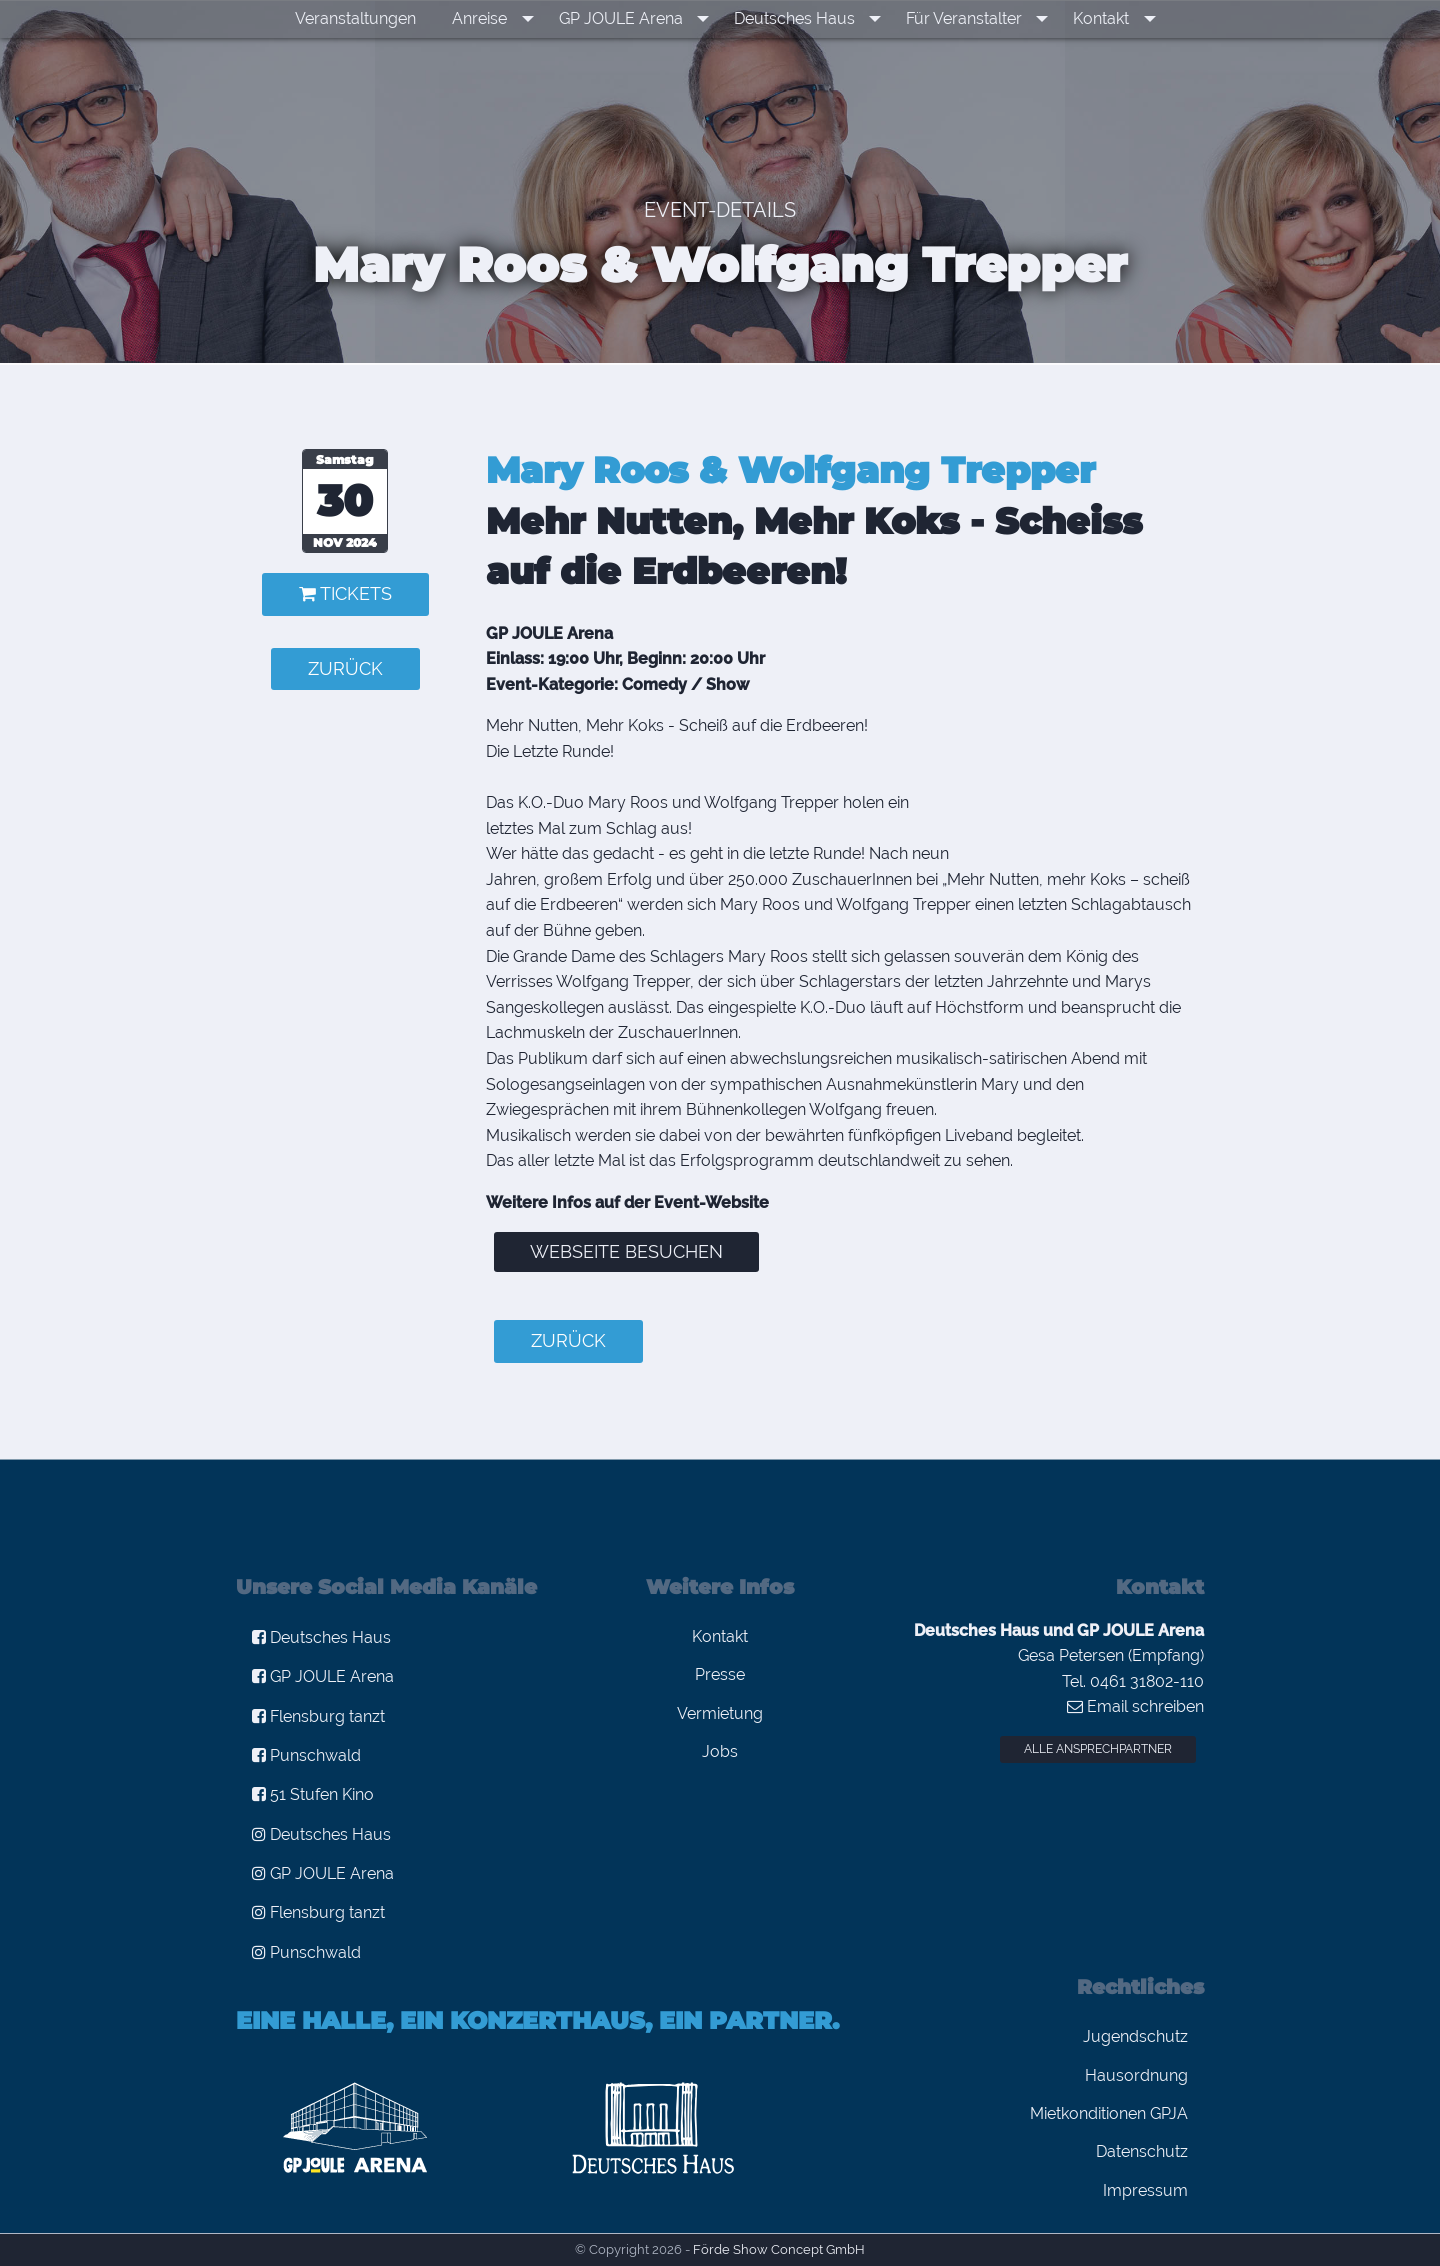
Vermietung (720, 1713)
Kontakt (1091, 18)
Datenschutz (1142, 2151)
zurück (345, 668)
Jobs (720, 1751)
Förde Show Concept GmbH (779, 2249)
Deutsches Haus (798, 18)
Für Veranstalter (961, 18)
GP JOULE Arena (632, 18)
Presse (720, 1674)
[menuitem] (374, 19)
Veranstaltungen (374, 18)
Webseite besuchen (626, 1251)
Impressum (1145, 2190)
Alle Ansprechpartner (1098, 1749)
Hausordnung (1136, 2075)
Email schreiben (1135, 1706)
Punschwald (306, 1755)
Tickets (345, 593)
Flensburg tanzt (318, 1716)
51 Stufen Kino (313, 1794)
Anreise (498, 18)
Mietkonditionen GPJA (1109, 2113)
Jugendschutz (1135, 2036)
